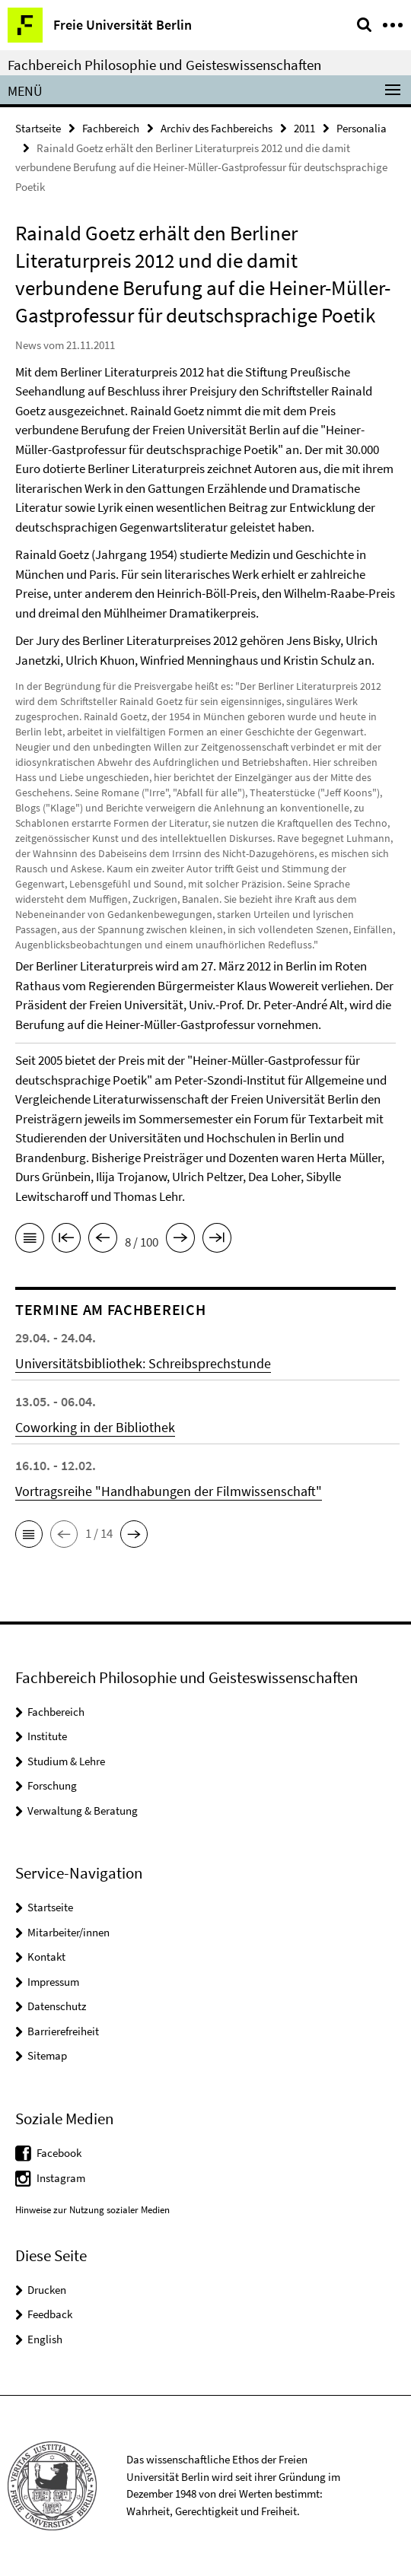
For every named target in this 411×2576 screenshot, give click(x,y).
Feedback (49, 2314)
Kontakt (46, 1956)
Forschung (52, 1785)
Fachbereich (110, 128)
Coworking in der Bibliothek (95, 1427)
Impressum (53, 1981)
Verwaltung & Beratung (82, 1810)
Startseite (38, 128)
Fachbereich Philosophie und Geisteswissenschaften (164, 65)
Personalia (361, 128)
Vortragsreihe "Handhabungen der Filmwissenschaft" (168, 1491)
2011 (304, 128)
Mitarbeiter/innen (68, 1932)
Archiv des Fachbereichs (216, 128)
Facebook (59, 2153)
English (44, 2339)
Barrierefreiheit (63, 2031)
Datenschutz (56, 2006)
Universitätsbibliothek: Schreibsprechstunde (143, 1363)
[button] (29, 1534)
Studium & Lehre (66, 1761)
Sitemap (47, 2055)
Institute (47, 1736)
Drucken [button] (46, 2289)
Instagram (61, 2178)
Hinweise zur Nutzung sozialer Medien (92, 2209)
